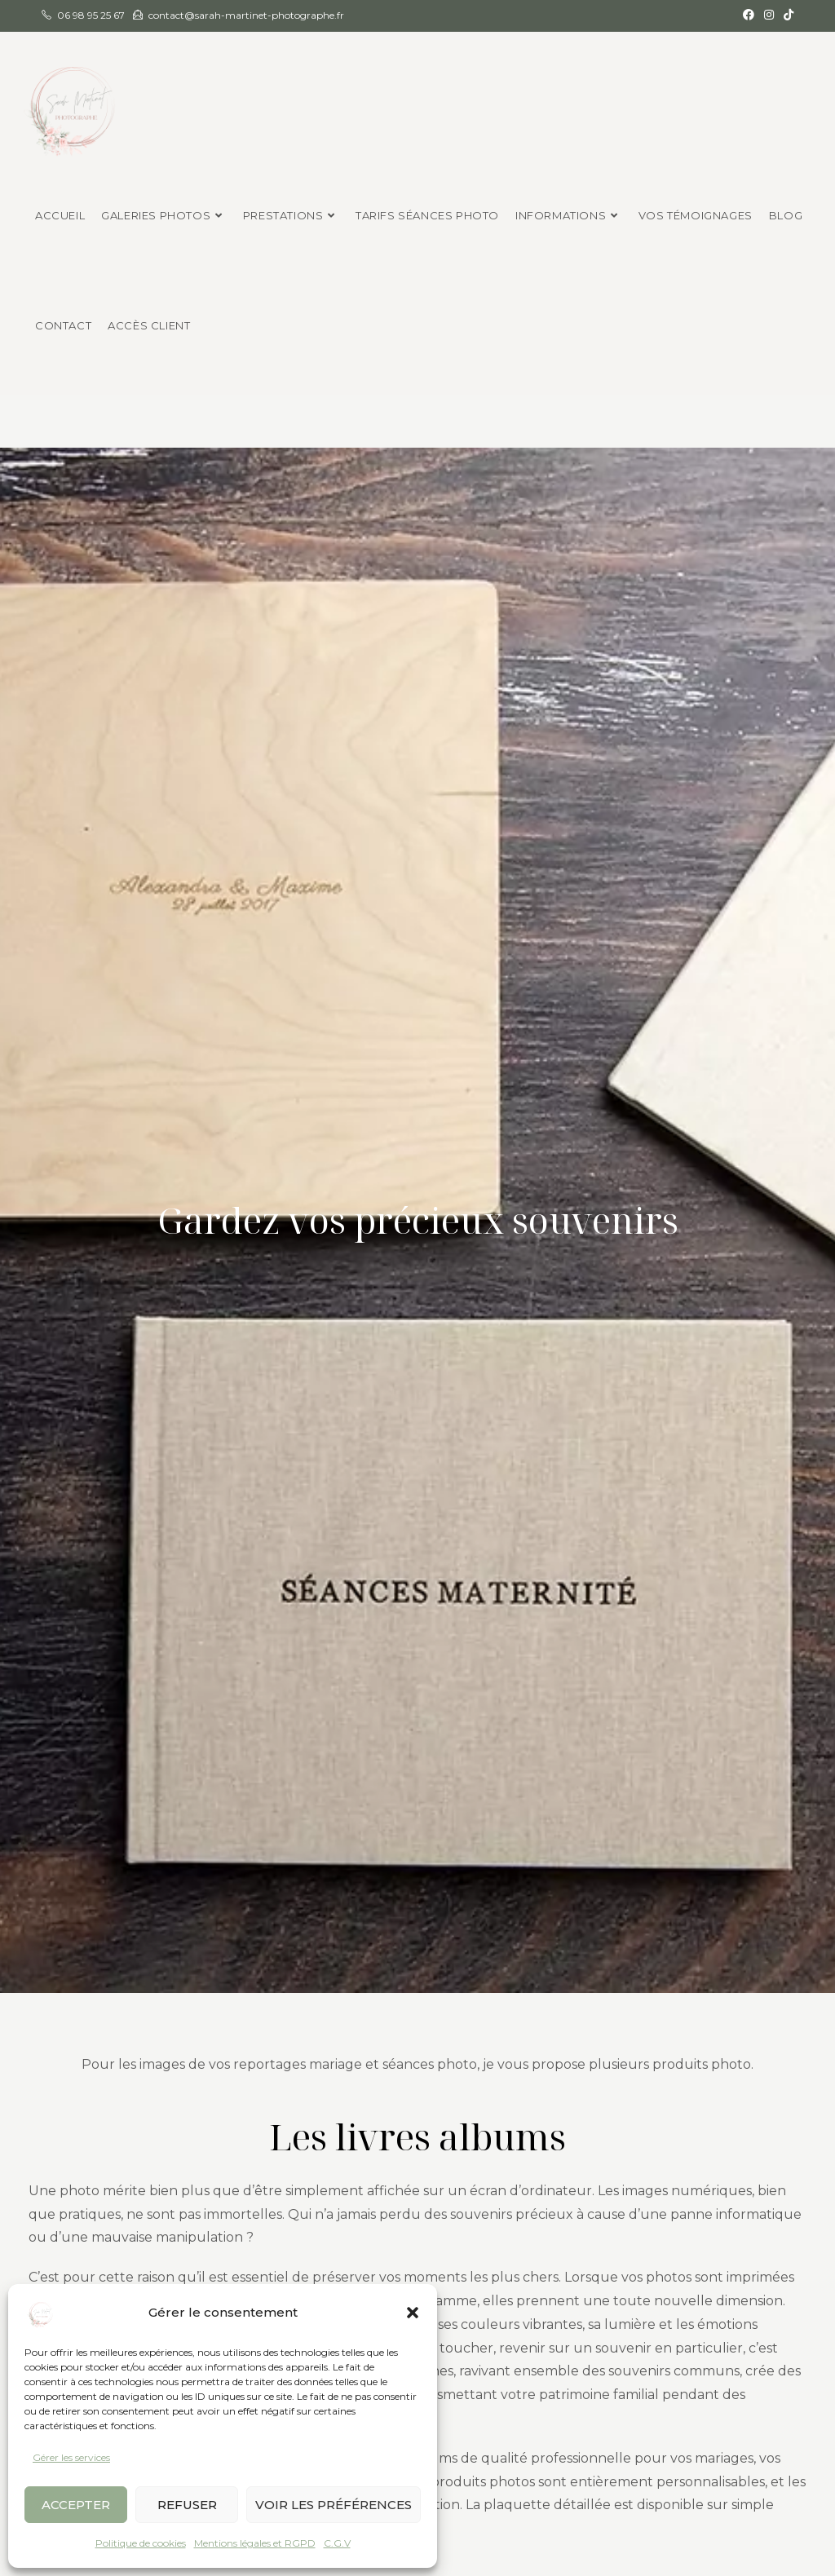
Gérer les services (71, 2457)
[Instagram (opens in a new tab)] (769, 15)
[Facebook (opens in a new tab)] (748, 15)
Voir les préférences (333, 2504)
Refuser (187, 2504)
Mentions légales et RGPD (255, 2543)
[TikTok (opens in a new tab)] (786, 15)
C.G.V (337, 2543)
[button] (412, 2312)
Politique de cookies (140, 2543)
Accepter (76, 2504)
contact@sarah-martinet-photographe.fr (246, 15)
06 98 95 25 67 (91, 15)
